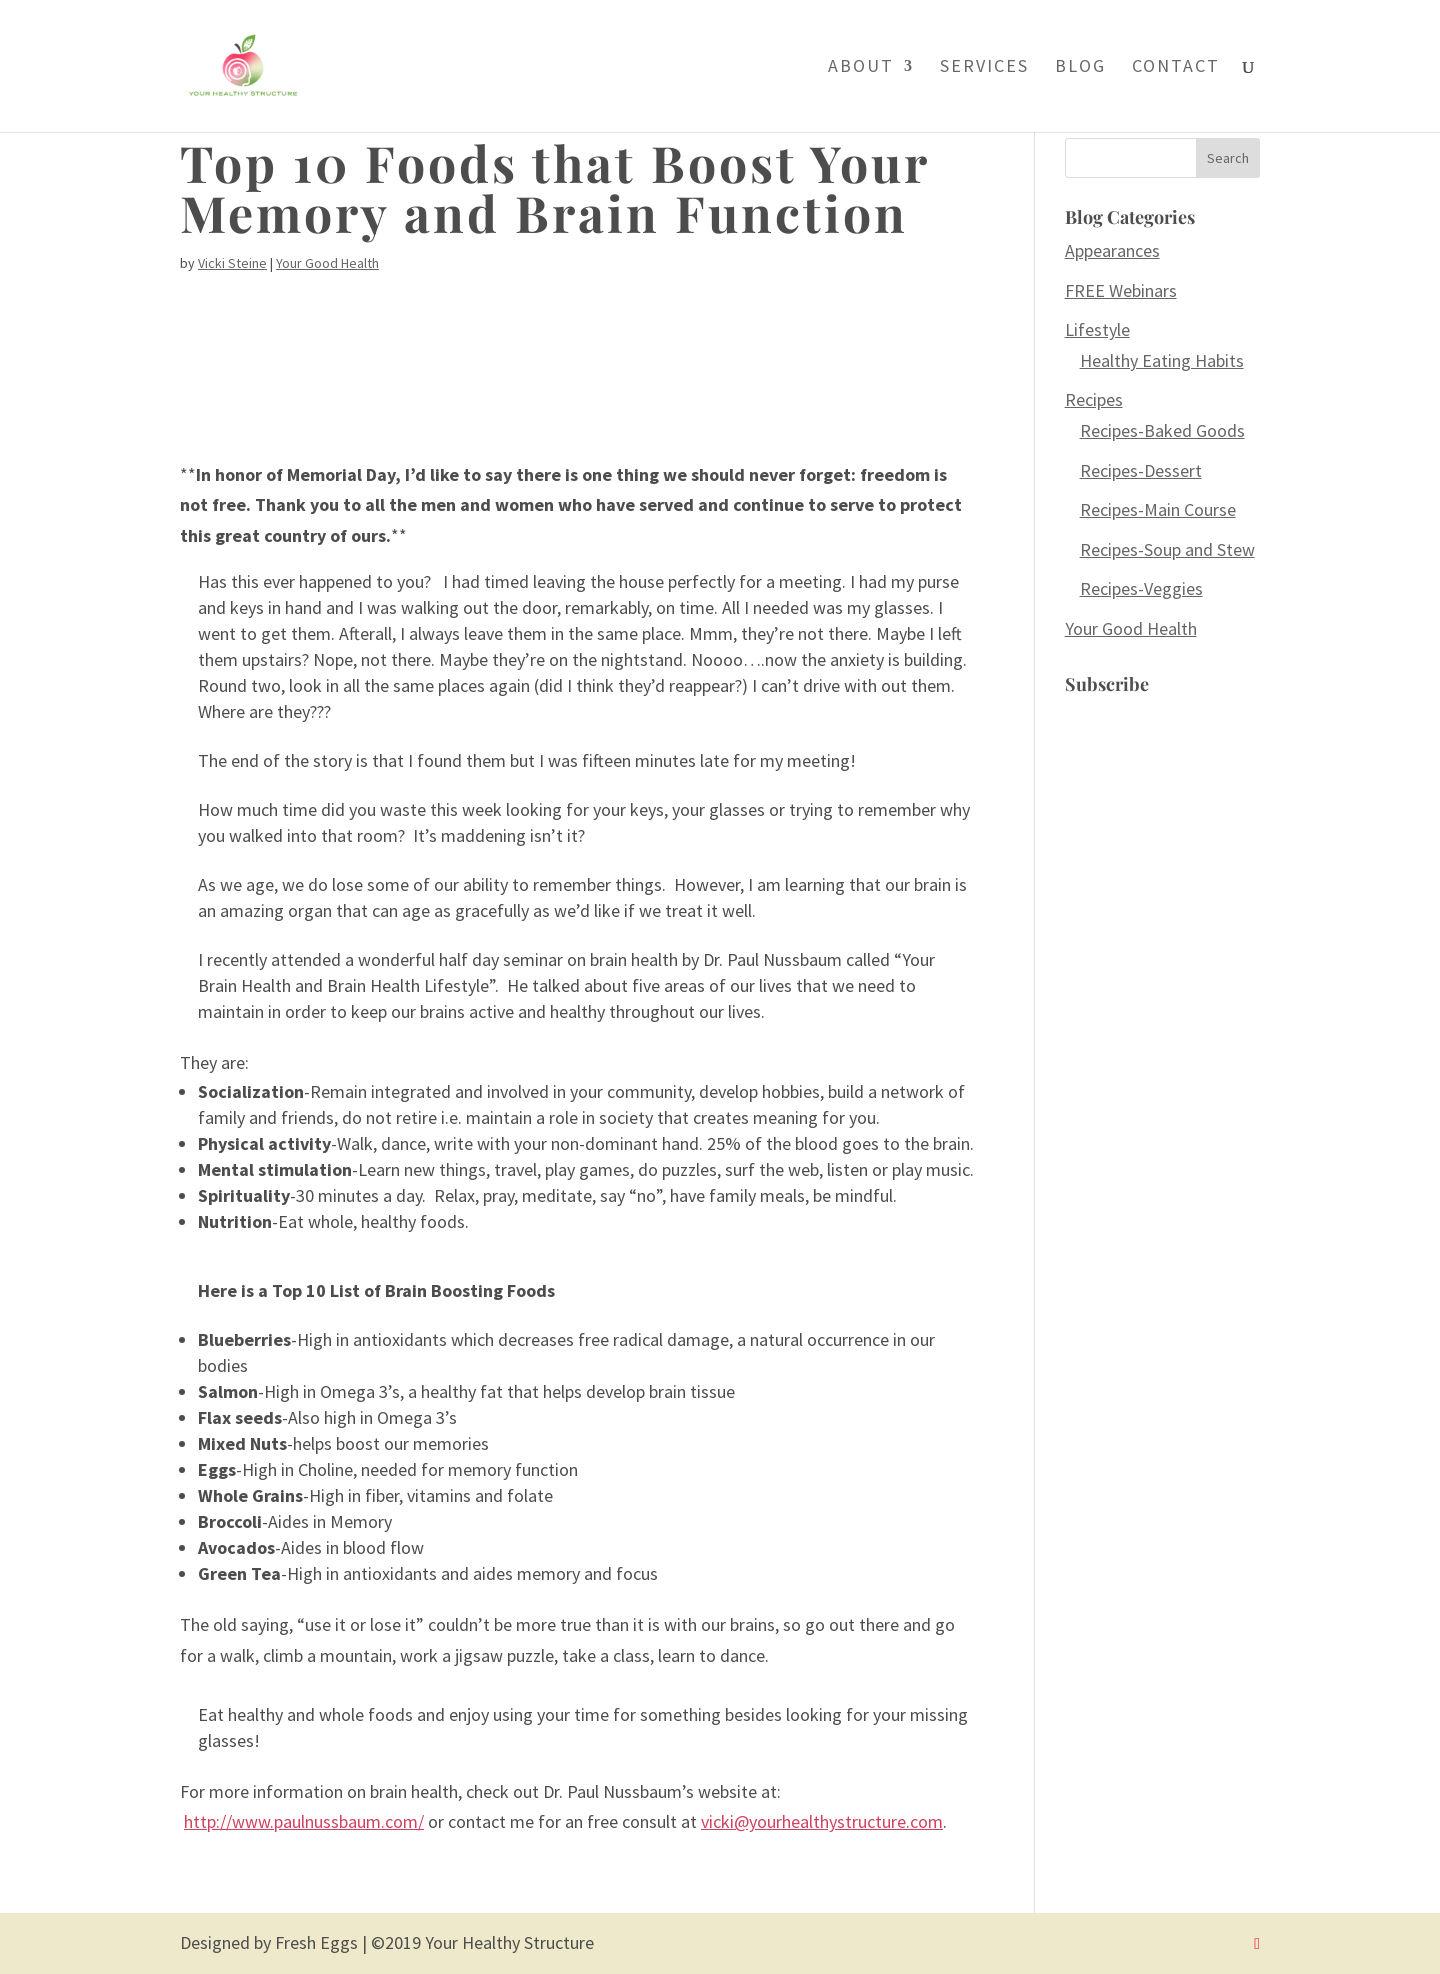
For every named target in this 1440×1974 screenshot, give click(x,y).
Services (984, 68)
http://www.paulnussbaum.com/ (304, 1821)
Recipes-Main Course (1158, 509)
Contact (1176, 68)
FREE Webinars (1121, 290)
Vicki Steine (232, 263)
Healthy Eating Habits (1162, 360)
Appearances (1112, 250)
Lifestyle (1097, 329)
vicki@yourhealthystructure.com (822, 1821)
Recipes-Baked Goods (1162, 430)
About (861, 68)
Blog (1080, 68)
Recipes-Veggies (1141, 588)
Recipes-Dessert (1141, 470)
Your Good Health (327, 263)
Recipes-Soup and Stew (1167, 549)
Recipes (1094, 399)
